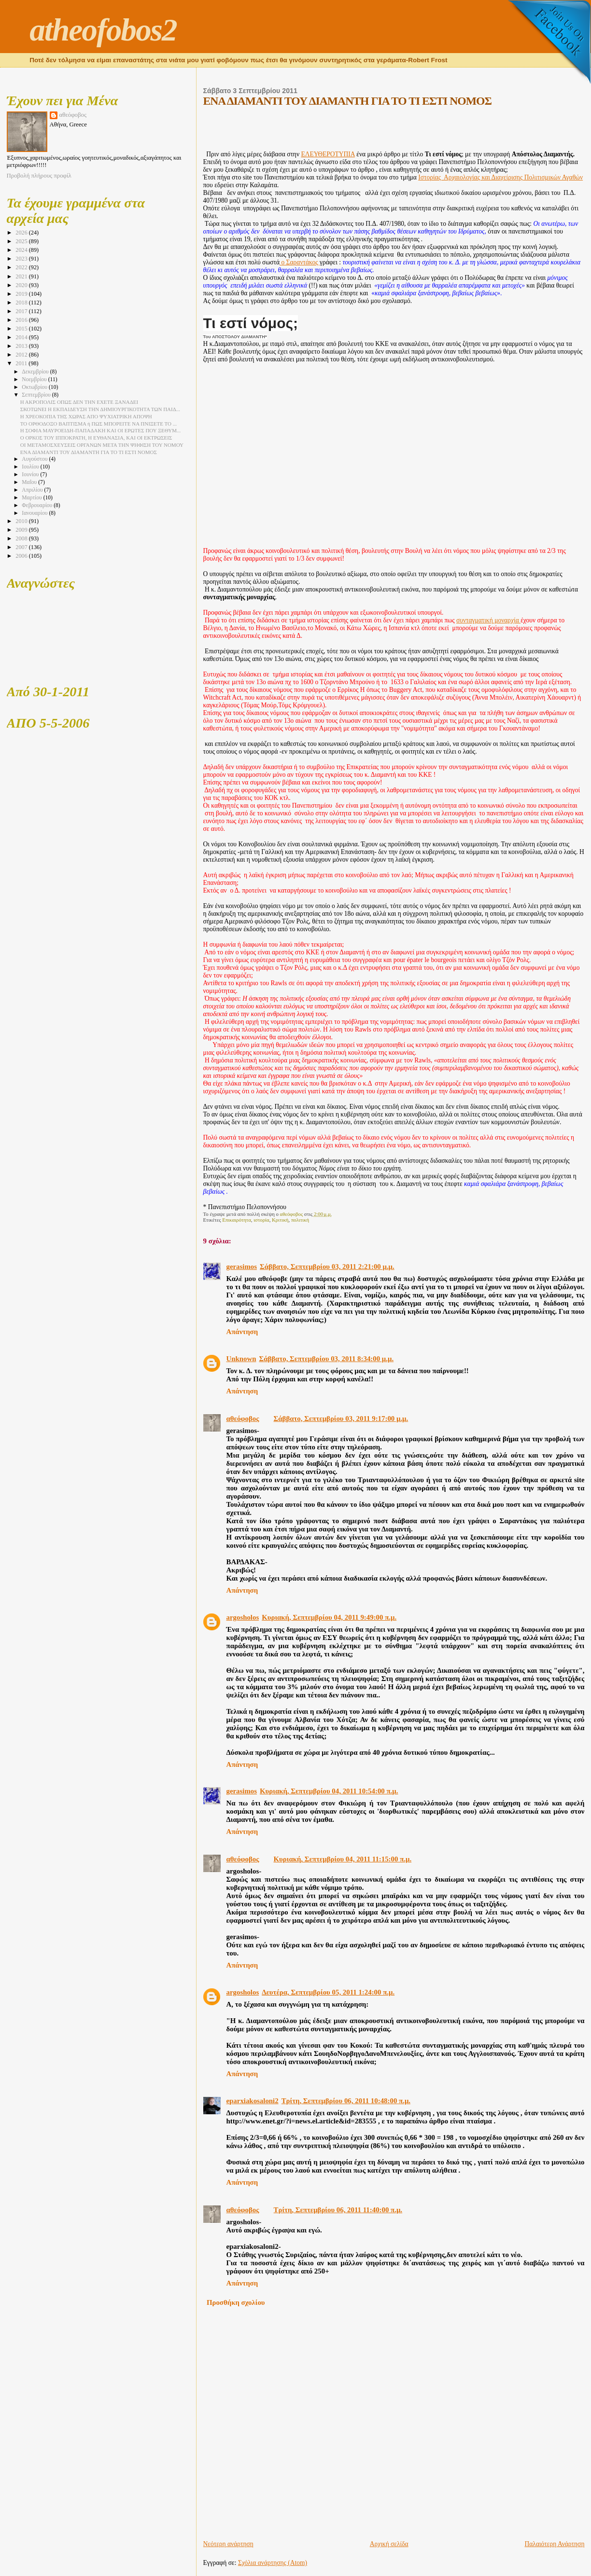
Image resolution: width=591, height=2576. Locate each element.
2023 (21, 258)
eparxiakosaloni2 (252, 2101)
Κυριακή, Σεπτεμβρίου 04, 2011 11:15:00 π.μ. (343, 1859)
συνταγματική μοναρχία (488, 620)
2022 (21, 267)
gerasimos (241, 1266)
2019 (21, 293)
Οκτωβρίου (35, 387)
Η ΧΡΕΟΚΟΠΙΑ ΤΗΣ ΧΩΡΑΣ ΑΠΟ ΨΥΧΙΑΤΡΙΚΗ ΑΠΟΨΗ (86, 416)
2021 (21, 276)
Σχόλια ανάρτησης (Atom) (272, 2562)
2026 (21, 232)
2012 (21, 354)
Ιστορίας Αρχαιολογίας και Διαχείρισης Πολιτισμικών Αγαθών (500, 177)
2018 (21, 302)
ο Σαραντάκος (300, 262)
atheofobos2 (103, 30)
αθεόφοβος (242, 1418)
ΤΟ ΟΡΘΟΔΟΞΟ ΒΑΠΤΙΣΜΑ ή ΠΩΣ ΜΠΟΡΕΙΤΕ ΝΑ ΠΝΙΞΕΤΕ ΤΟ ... (98, 424)
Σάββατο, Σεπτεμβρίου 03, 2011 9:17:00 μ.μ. (341, 1418)
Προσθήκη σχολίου (236, 2302)
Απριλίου (33, 490)
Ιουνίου (31, 474)
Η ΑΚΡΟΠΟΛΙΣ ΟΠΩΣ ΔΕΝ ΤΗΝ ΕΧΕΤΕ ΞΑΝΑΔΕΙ (79, 402)
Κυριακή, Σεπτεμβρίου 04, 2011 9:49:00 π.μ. (329, 1617)
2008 (21, 538)
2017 (21, 311)
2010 (21, 521)
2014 (21, 337)
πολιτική (300, 1220)
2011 (21, 363)
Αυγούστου (35, 459)
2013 (21, 346)
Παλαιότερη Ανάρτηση (555, 2544)
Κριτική (280, 1220)
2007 (21, 547)
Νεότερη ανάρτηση (228, 2544)
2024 (21, 250)
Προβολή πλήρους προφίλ (39, 175)
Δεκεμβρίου (36, 372)
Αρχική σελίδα (389, 2544)
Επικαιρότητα (236, 1220)
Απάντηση (242, 1332)
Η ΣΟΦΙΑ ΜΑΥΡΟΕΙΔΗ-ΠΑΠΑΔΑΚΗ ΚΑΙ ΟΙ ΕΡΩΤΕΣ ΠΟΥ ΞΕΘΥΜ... (100, 430)
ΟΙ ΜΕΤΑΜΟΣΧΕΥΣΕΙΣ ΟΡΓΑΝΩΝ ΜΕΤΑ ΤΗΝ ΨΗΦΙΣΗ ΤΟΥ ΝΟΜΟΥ (101, 445)
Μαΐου (30, 482)
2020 (21, 285)
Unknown (241, 1359)
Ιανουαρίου (35, 513)
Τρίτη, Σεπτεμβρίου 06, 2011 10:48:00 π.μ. (345, 2101)
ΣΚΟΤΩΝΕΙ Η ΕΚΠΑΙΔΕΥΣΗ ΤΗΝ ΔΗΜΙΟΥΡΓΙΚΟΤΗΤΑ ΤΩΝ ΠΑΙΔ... (100, 409)
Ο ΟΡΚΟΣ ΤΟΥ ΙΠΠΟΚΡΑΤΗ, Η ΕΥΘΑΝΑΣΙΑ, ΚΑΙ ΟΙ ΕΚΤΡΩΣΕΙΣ (96, 438)
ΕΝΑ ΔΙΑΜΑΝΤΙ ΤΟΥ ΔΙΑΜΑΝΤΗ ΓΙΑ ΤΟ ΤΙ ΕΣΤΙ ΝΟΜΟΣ (88, 452)
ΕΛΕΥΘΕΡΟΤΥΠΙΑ (327, 154)
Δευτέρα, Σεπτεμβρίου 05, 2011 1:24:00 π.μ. (328, 1992)
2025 (21, 241)
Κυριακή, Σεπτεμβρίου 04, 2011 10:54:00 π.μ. (329, 1791)
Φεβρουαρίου (38, 505)
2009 (21, 529)
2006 (21, 555)
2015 (21, 328)
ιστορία (261, 1220)
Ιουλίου (31, 467)
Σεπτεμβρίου (37, 395)
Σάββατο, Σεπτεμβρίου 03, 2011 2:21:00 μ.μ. (327, 1266)
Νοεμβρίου (35, 379)
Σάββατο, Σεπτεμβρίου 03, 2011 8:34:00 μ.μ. (326, 1359)
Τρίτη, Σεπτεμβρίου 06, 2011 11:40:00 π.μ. (338, 2210)
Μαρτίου (32, 498)
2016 (21, 320)
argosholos (242, 1617)
